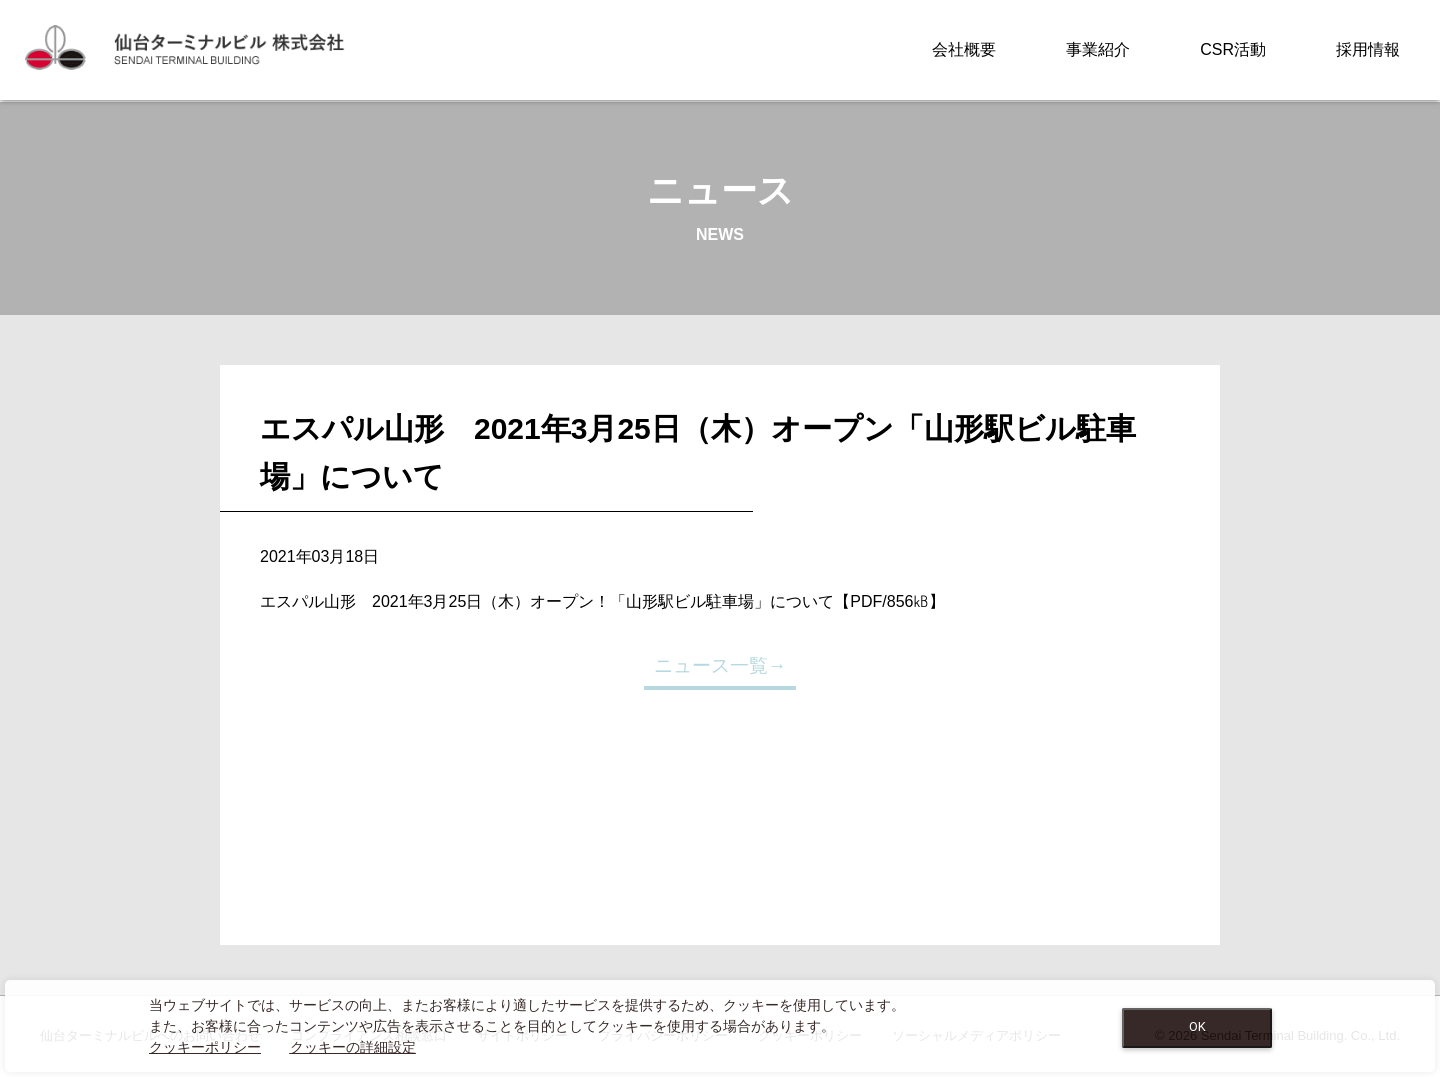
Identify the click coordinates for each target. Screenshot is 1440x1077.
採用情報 (1368, 49)
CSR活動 (1233, 49)
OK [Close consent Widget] (1197, 1026)
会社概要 (964, 49)
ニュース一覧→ (720, 665)
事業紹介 (1098, 49)
